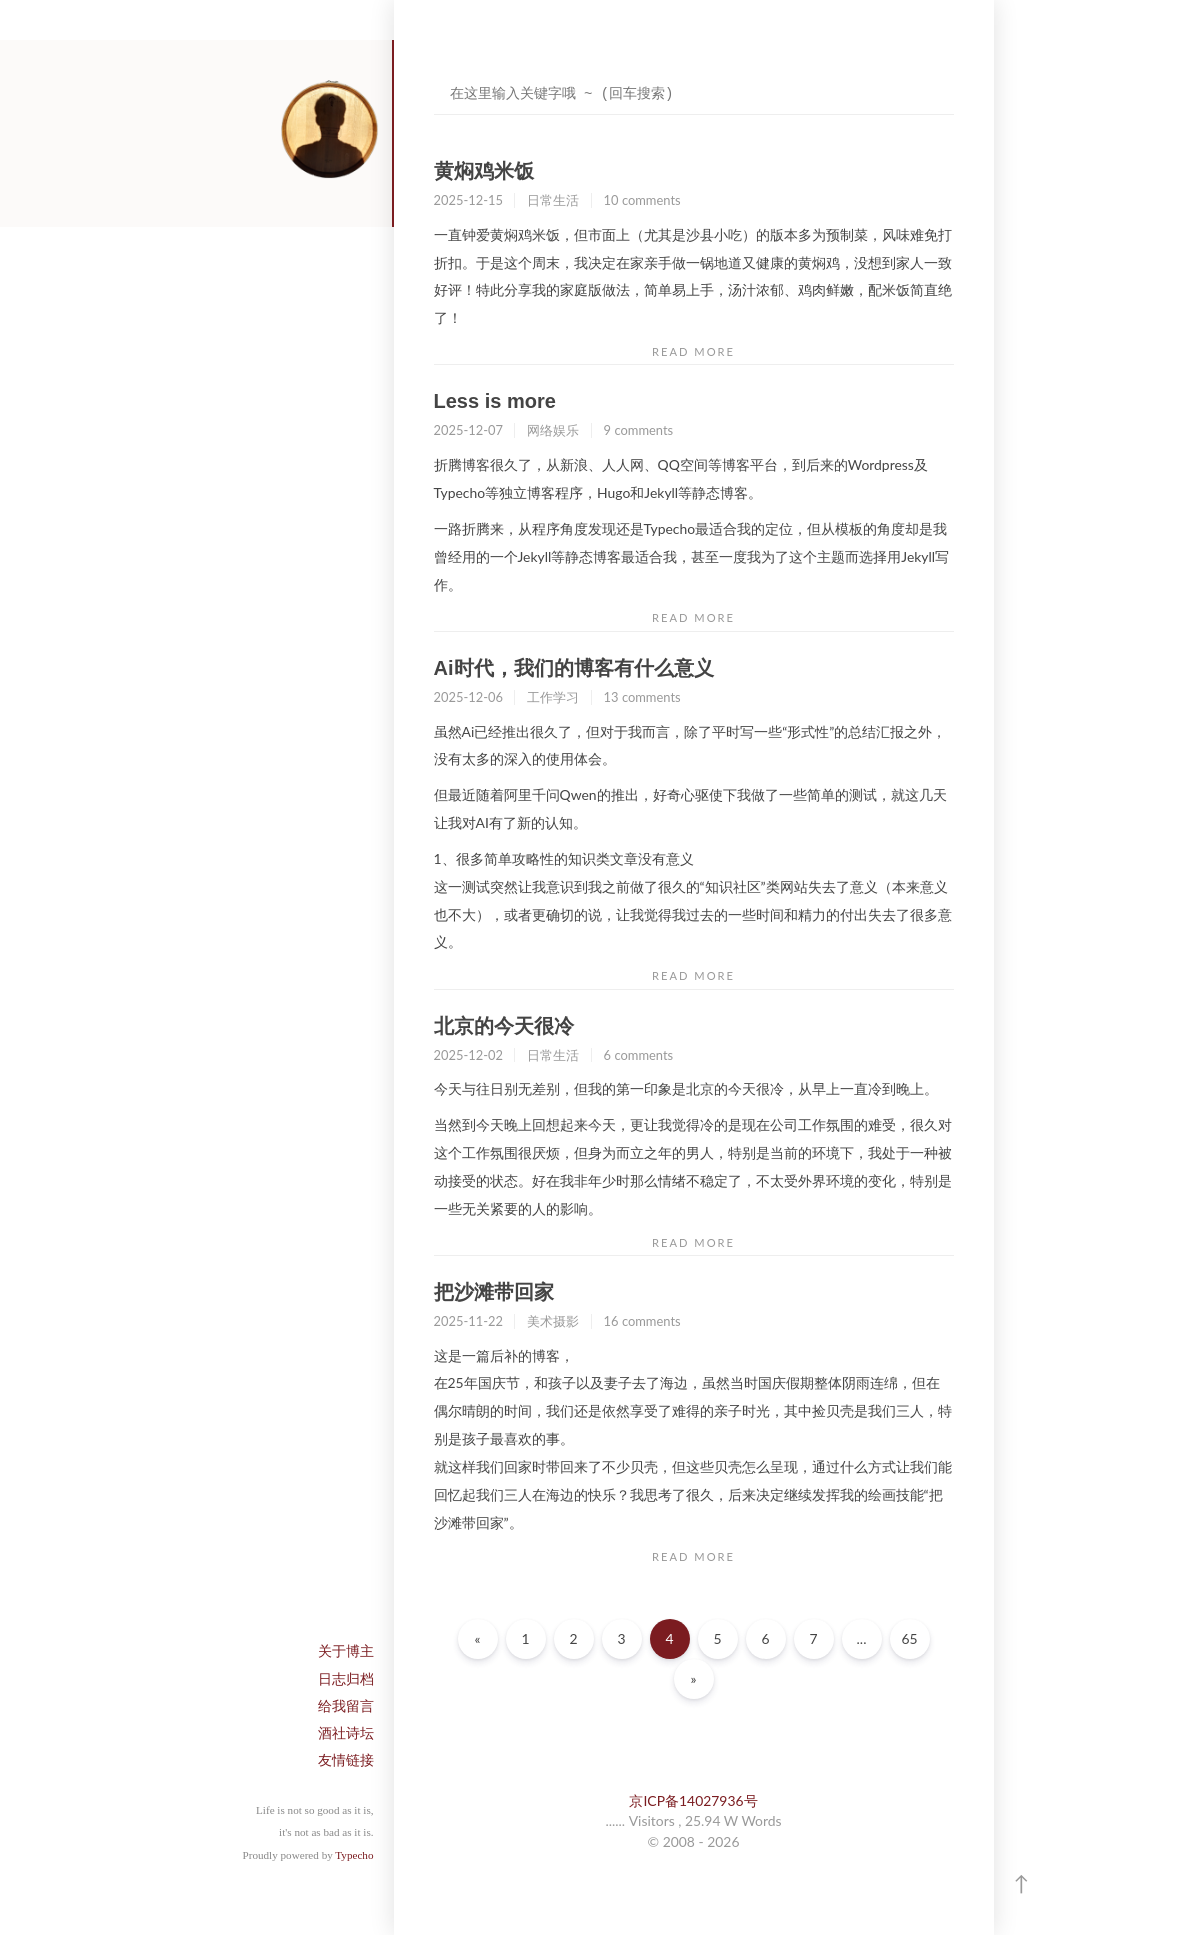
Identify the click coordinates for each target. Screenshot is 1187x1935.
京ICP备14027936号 (693, 1800)
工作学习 (553, 697)
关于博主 (346, 1650)
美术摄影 (553, 1321)
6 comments (639, 1055)
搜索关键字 (433, 74)
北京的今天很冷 (504, 1026)
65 (909, 1638)
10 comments (642, 200)
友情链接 (346, 1759)
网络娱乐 (553, 430)
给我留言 (346, 1705)
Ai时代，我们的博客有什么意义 (574, 668)
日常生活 (553, 200)
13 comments (642, 697)
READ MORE (693, 351)
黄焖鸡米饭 (484, 171)
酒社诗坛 (346, 1732)
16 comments (642, 1321)
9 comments (639, 430)
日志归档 (346, 1678)
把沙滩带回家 (494, 1292)
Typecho (354, 1855)
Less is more (495, 401)
